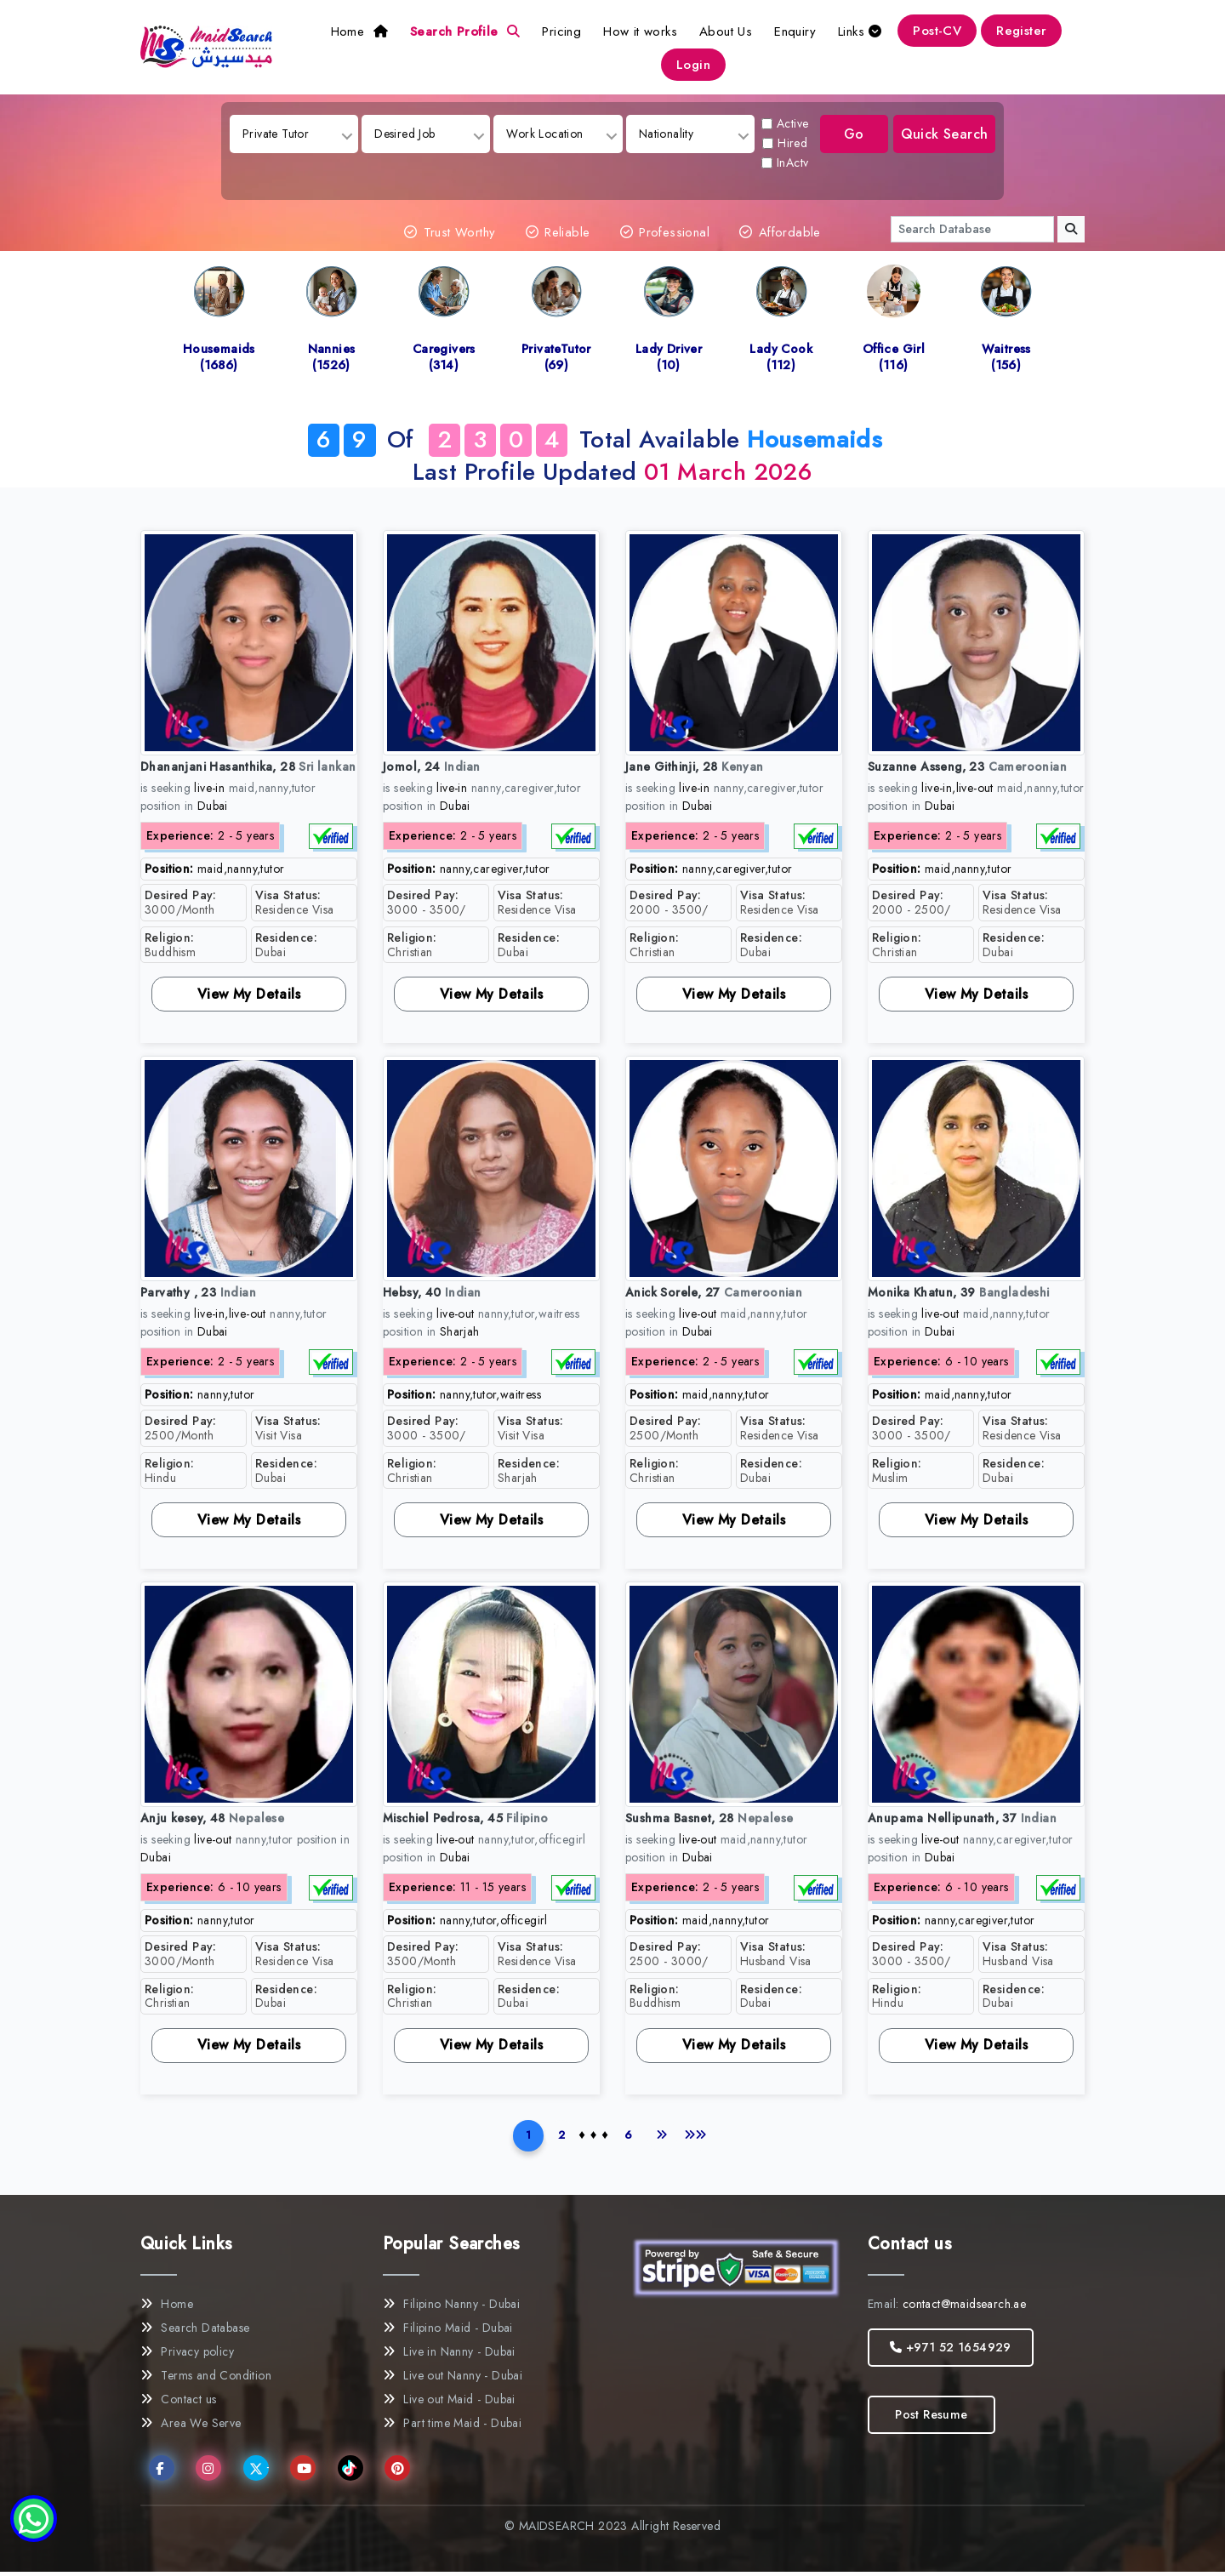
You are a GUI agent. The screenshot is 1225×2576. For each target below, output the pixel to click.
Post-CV (937, 30)
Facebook (165, 2472)
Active (786, 123)
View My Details (248, 994)
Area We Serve (191, 2427)
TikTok (353, 2472)
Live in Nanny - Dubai (449, 2355)
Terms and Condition (205, 2379)
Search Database (194, 2331)
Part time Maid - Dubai (452, 2427)
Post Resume (931, 2418)
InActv (786, 162)
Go (851, 134)
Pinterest (401, 2472)
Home (359, 31)
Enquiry (795, 31)
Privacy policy (187, 2355)
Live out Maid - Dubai (449, 2403)
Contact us (178, 2403)
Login (693, 64)
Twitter (259, 2474)
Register (1021, 30)
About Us (725, 31)
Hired (786, 142)
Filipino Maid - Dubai (448, 2331)
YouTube (306, 2472)
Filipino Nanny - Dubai (451, 2308)
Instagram (212, 2472)
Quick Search (945, 134)
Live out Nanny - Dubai (452, 2379)
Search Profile (465, 31)
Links (859, 31)
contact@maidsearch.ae (964, 2308)
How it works (640, 31)
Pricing (561, 31)
